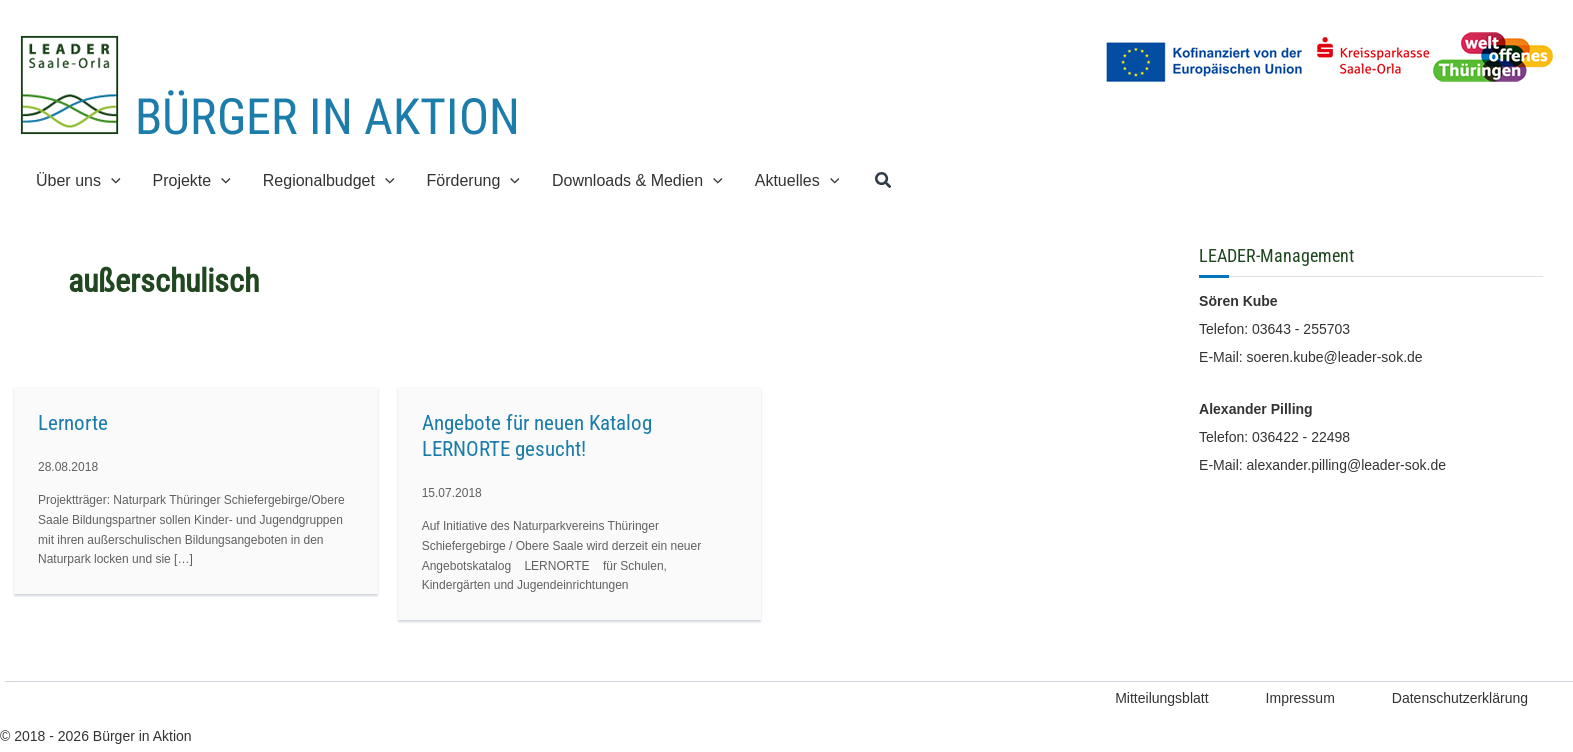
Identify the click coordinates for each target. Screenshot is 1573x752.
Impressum (1300, 698)
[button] (111, 180)
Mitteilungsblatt (1161, 698)
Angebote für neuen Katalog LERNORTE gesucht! (537, 436)
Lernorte (73, 423)
